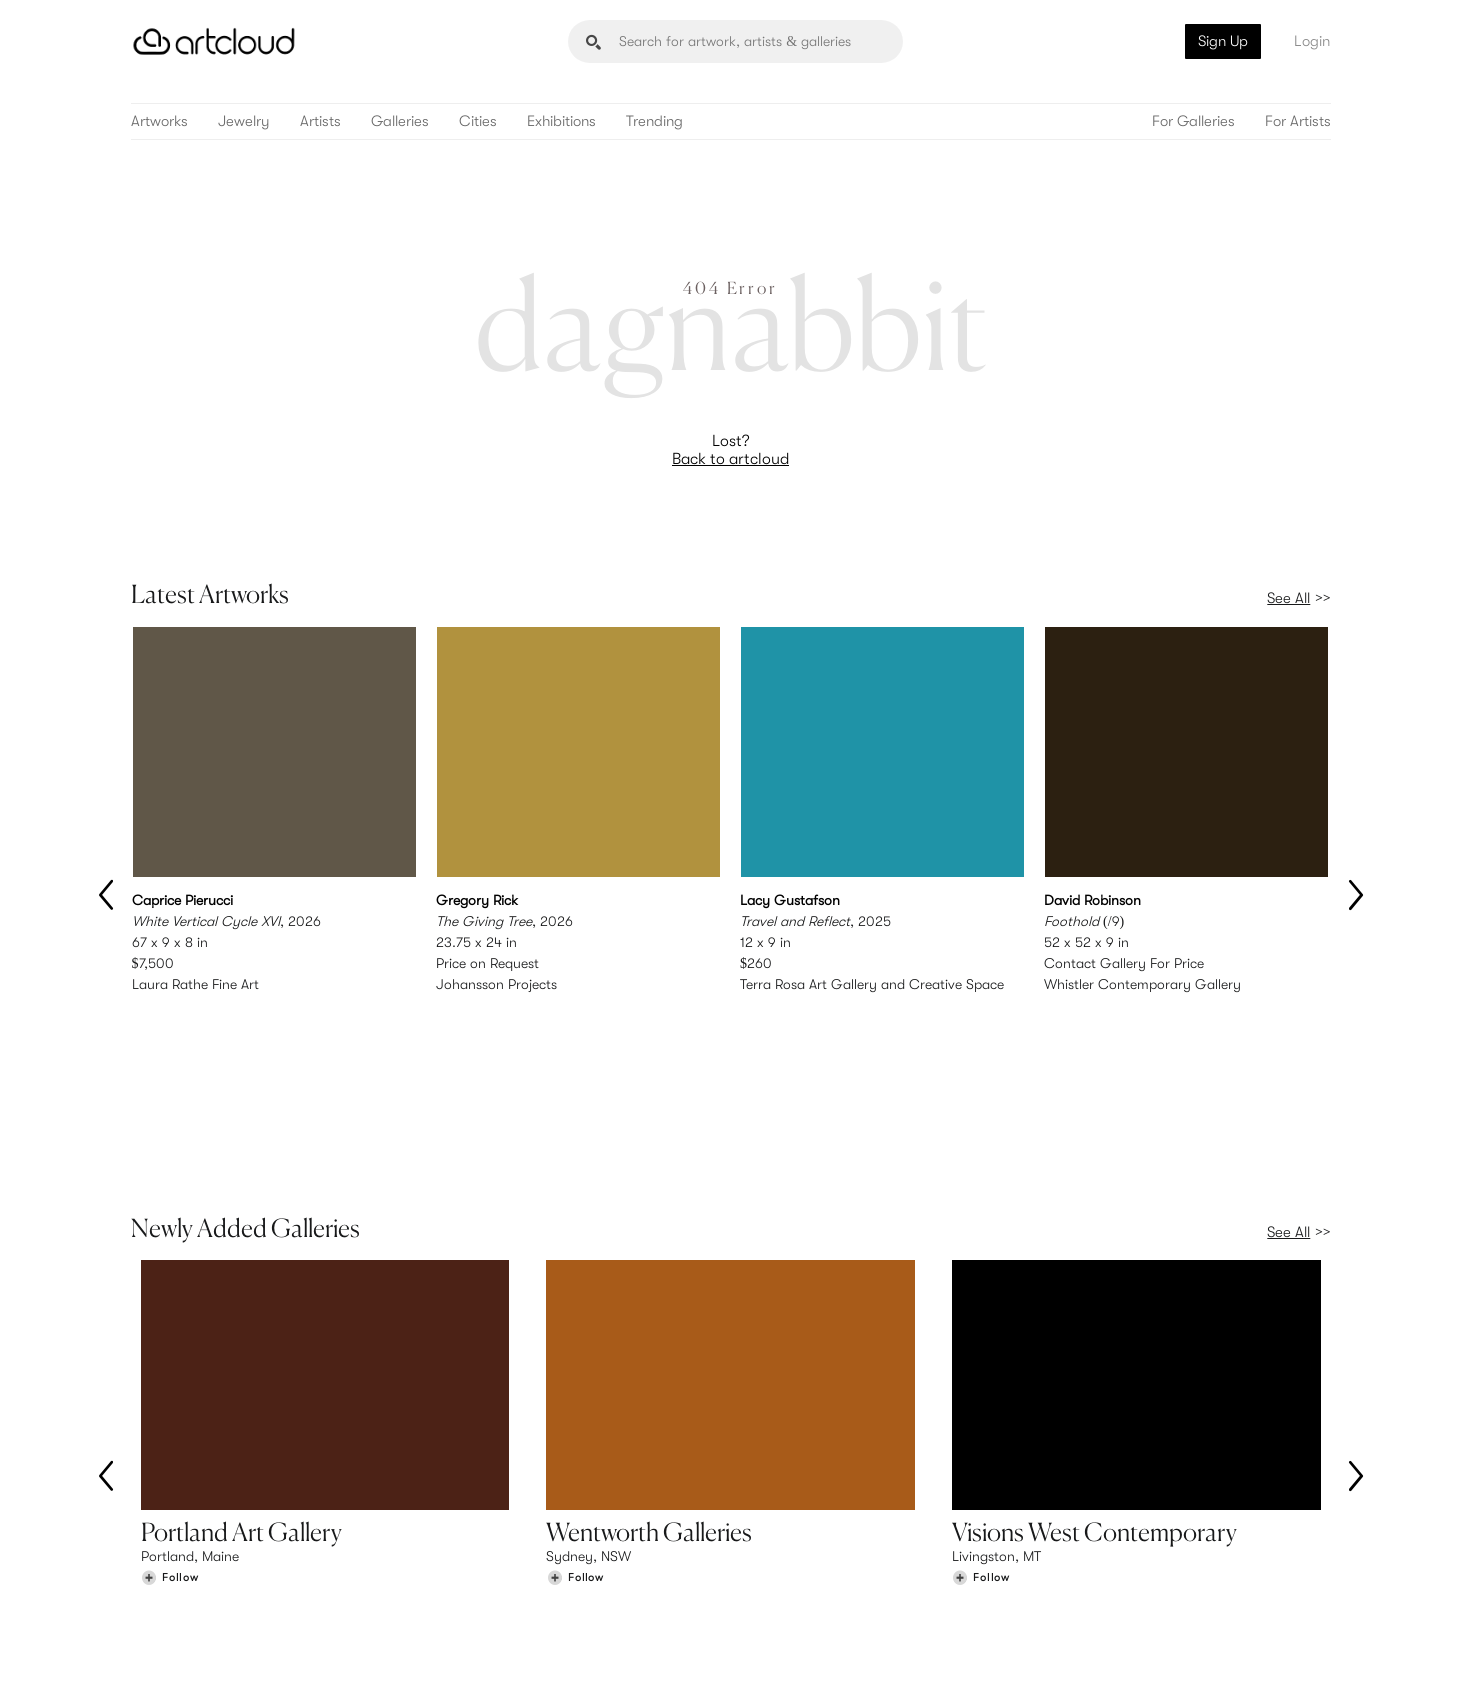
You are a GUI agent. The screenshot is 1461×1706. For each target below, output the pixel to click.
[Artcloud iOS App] (1241, 1666)
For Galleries (1193, 121)
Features (475, 1543)
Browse (163, 1543)
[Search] (735, 41)
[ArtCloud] (214, 41)
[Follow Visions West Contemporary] (981, 1409)
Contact (1092, 1584)
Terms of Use (232, 1678)
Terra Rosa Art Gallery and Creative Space (872, 984)
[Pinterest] (1111, 1667)
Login (1312, 41)
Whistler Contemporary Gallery (1142, 984)
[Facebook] (1156, 1667)
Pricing (470, 1564)
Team (1082, 1543)
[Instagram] (1065, 1667)
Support (474, 1584)
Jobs (1081, 1564)
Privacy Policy (312, 1678)
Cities (478, 121)
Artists (320, 121)
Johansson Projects (496, 984)
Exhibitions (561, 121)
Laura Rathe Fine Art (195, 984)
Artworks (159, 121)
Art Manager (795, 1584)
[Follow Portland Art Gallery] (170, 1409)
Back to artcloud (730, 459)
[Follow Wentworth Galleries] (575, 1409)
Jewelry (244, 121)
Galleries (400, 121)
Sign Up (1223, 41)
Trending (654, 121)
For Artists (1298, 121)
